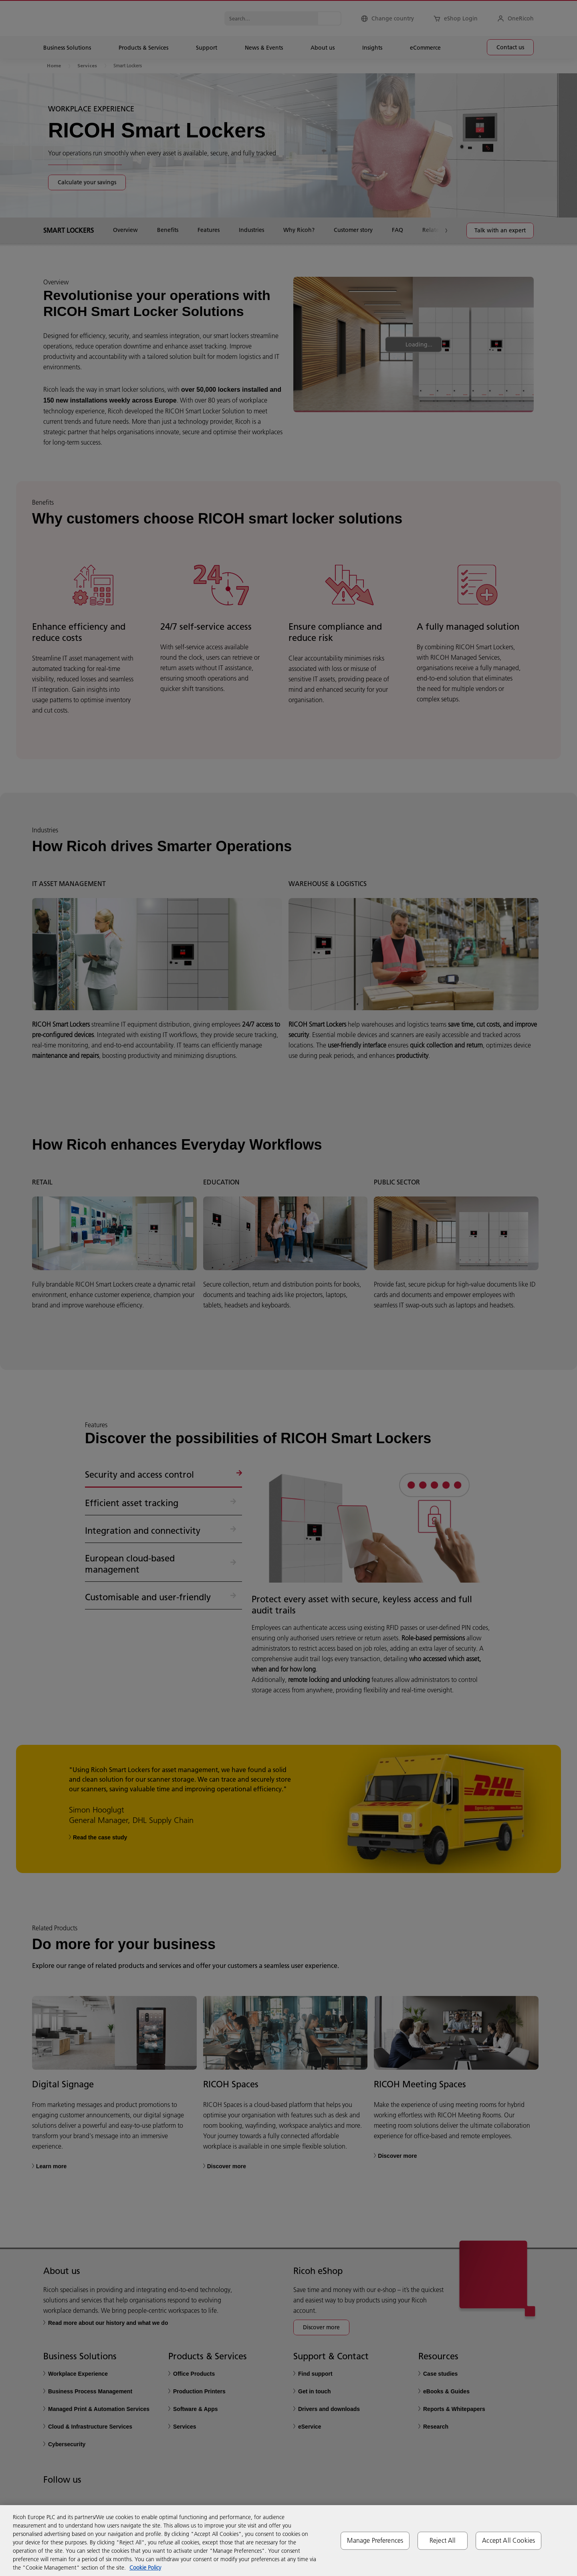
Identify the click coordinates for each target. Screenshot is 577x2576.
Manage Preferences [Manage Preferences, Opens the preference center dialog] (375, 2540)
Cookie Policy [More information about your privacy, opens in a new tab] (145, 2567)
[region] (288, 2540)
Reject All (443, 2540)
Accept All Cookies (508, 2540)
